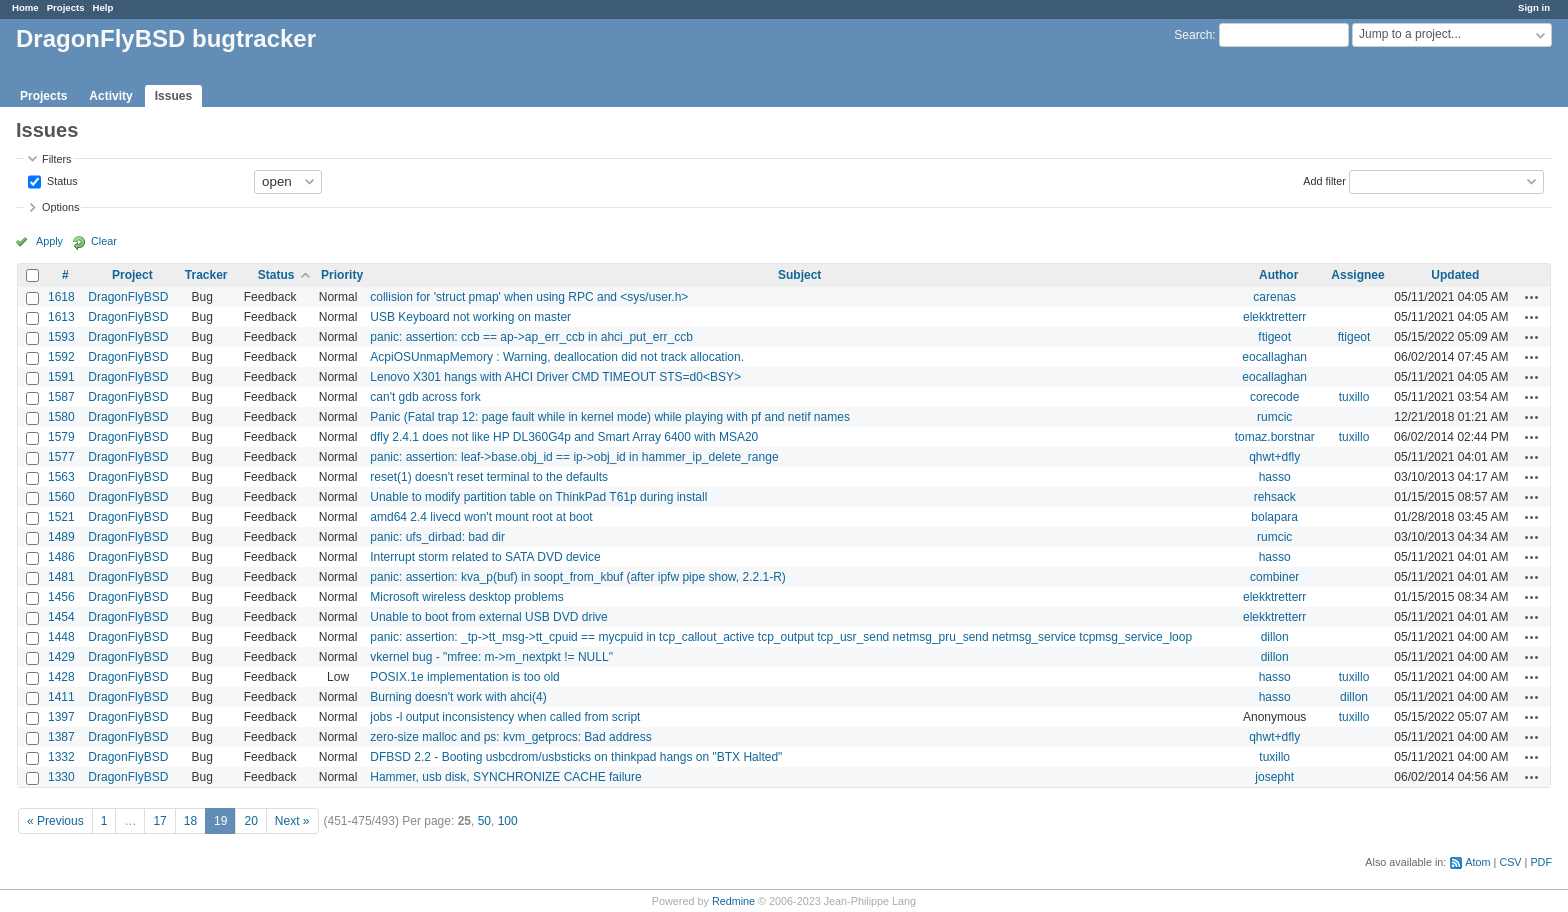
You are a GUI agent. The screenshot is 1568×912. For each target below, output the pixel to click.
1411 (61, 697)
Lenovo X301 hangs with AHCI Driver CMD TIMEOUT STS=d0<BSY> (555, 377)
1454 (61, 617)
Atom (1477, 862)
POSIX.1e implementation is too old (464, 677)
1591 (61, 377)
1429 (61, 657)
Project (132, 275)
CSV (1510, 862)
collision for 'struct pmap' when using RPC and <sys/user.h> (529, 297)
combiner (1274, 577)
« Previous (55, 821)
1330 (61, 777)
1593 (61, 337)
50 (484, 821)
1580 (61, 417)
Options (60, 207)
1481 (61, 577)
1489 (61, 537)
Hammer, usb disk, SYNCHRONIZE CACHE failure (505, 777)
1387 (61, 737)
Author (1278, 275)
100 (508, 821)
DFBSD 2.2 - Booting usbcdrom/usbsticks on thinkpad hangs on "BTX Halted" (576, 757)
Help (103, 7)
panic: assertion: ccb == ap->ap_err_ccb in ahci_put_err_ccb (531, 337)
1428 (61, 677)
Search (1193, 35)
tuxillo (1354, 397)
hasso (1275, 477)
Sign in (1534, 7)
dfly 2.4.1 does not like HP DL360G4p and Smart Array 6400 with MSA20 (564, 437)
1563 (61, 477)
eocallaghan (1274, 357)
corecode (1274, 397)
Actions (1532, 297)
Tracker (206, 275)
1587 (61, 397)
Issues (173, 96)
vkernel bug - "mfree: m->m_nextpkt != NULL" (491, 657)
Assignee (1357, 275)
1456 (61, 597)
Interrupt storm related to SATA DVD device (485, 557)
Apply (49, 241)
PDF (1541, 862)
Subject (799, 275)
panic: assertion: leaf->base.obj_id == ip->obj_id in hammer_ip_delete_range (574, 457)
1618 (61, 297)
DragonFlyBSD (128, 297)
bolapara (1274, 517)
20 (250, 821)
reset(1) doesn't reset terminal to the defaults (489, 477)
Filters (56, 159)
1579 (61, 437)
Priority (342, 275)
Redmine (733, 901)
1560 (61, 497)
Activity (110, 96)
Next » (292, 821)
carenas (1274, 297)
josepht (1274, 777)
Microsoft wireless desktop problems (466, 597)
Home (25, 7)
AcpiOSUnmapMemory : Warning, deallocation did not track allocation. (557, 357)
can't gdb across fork (425, 397)
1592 (61, 357)
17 (159, 821)
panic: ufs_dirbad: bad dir (437, 537)
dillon (1275, 637)
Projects (66, 7)
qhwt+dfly (1274, 457)
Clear (104, 241)
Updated (1455, 275)
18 (190, 821)
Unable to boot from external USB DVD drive (488, 617)
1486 (61, 557)
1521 (61, 517)
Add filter (1324, 180)
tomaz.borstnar (1275, 437)
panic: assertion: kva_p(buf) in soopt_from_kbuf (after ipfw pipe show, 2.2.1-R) (578, 577)
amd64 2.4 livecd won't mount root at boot (481, 517)
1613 (61, 317)
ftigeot (1274, 337)
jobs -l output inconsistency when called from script (505, 717)
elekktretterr (1274, 317)
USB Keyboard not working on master (470, 317)
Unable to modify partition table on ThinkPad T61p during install (538, 497)
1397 (61, 717)
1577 (61, 457)
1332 (61, 757)
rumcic (1274, 417)
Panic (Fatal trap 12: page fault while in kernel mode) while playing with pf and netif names (610, 417)
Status (61, 180)
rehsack (1275, 497)
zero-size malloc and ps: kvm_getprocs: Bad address (510, 737)
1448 (61, 637)
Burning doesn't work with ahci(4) (458, 697)
